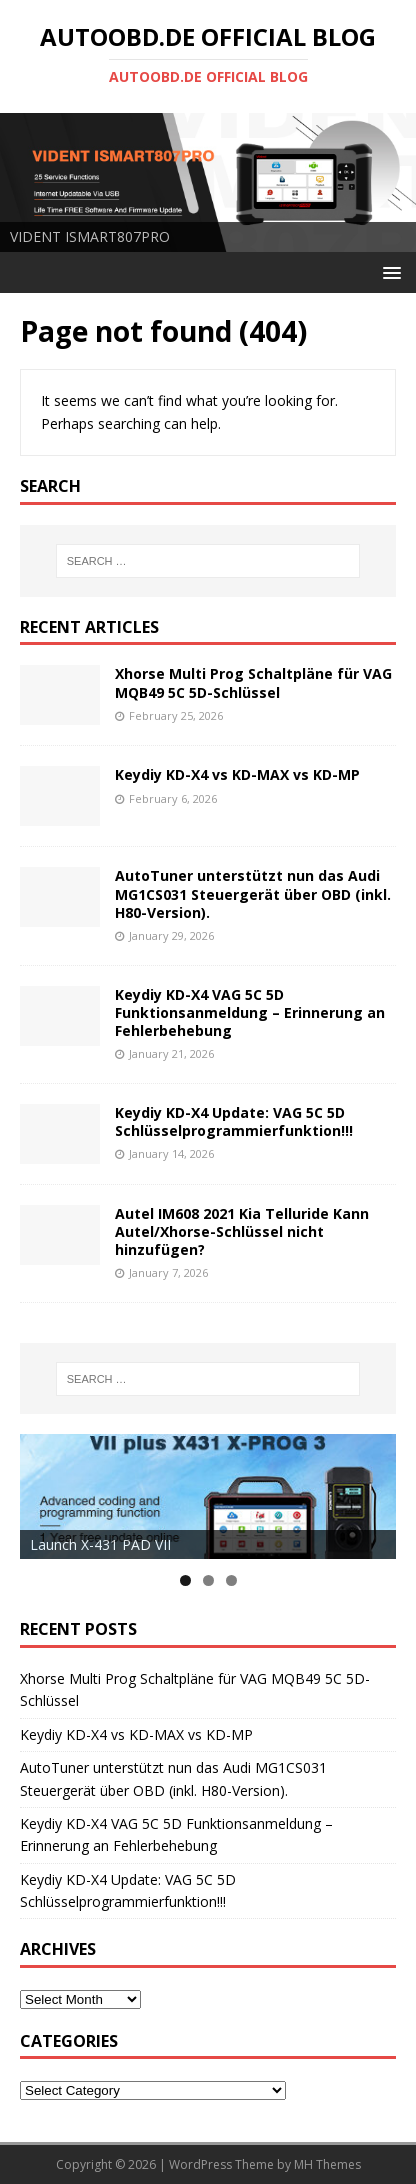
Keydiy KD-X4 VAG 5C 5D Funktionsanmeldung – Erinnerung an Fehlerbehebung (250, 1012)
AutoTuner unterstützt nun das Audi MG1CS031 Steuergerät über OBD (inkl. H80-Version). (253, 893)
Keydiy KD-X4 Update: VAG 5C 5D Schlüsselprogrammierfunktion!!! (234, 1121)
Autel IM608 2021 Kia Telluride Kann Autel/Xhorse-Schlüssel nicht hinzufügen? (242, 1231)
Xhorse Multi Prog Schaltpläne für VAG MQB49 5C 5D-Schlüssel (253, 682)
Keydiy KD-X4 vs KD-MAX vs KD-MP (237, 774)
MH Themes (327, 2164)
